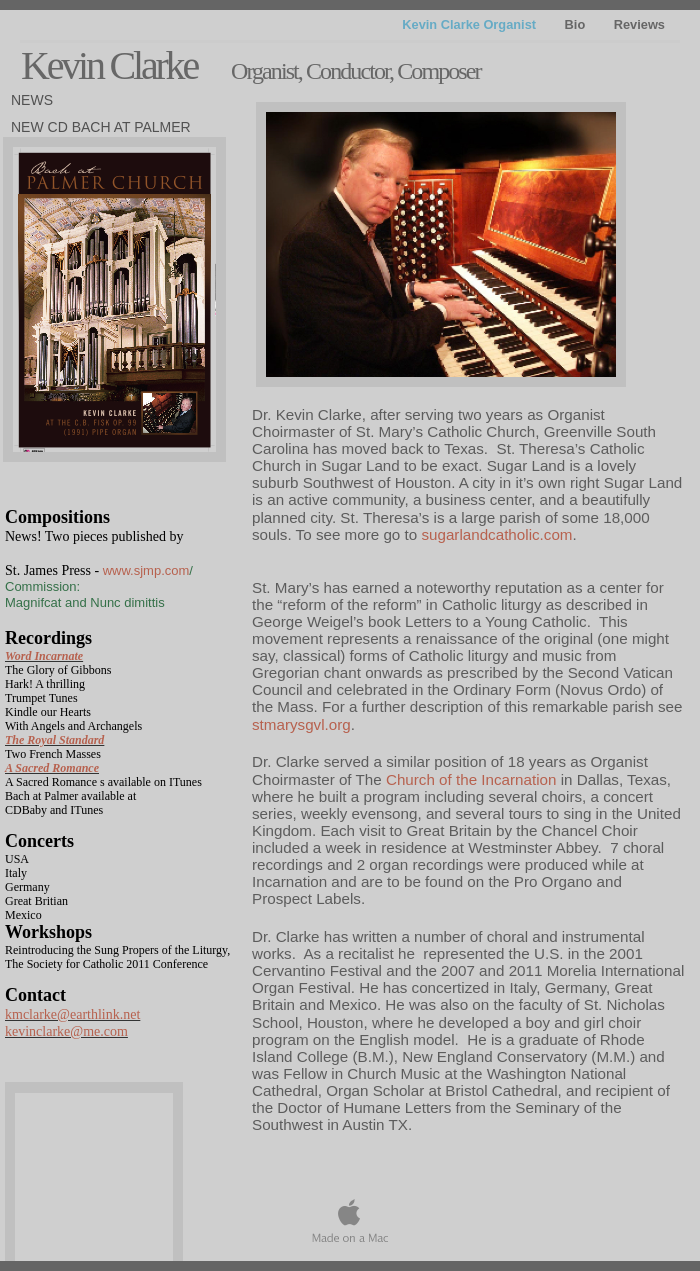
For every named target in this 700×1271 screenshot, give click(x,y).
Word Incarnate (44, 656)
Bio (577, 24)
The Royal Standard (54, 740)
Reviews (639, 24)
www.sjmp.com (146, 570)
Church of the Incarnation (471, 779)
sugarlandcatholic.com (496, 534)
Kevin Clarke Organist (470, 24)
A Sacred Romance (52, 768)
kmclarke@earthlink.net (72, 1014)
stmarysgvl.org (301, 724)
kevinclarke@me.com (66, 1031)
